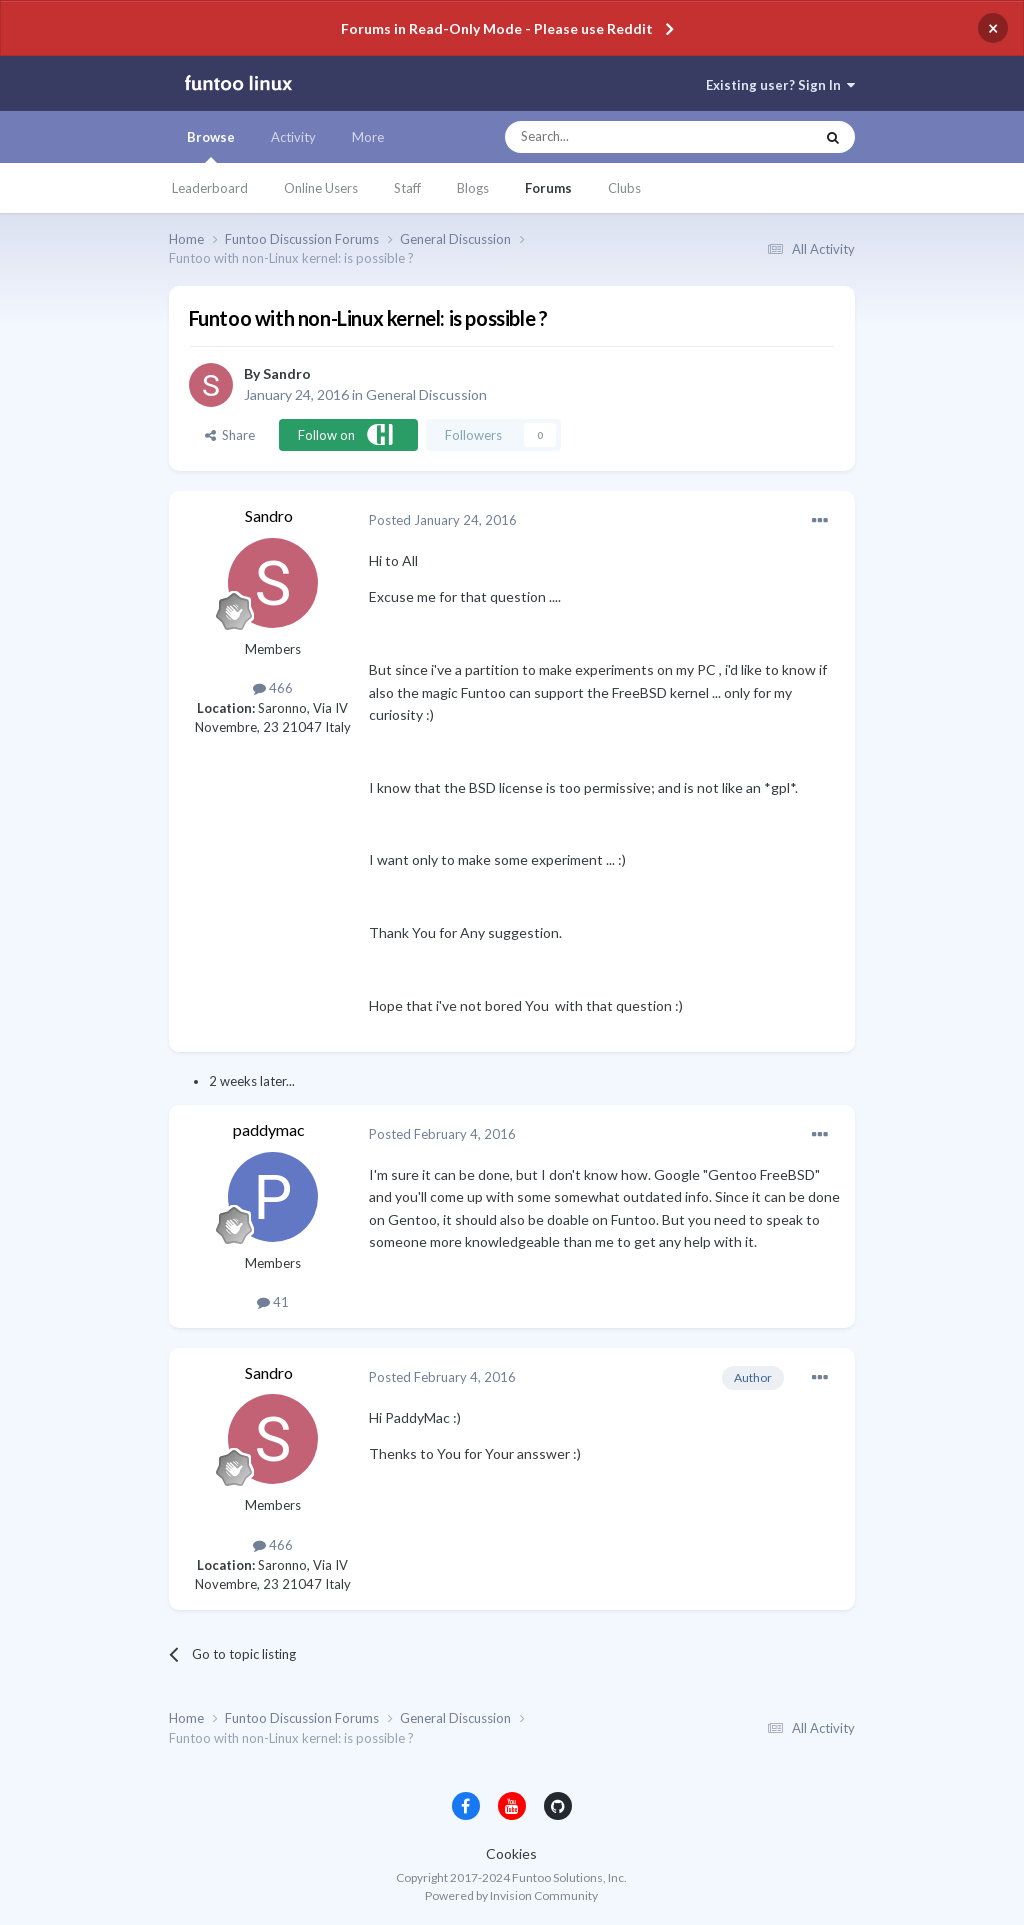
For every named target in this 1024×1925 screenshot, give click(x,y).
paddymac (269, 1129)
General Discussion (426, 394)
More (368, 137)
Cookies (511, 1853)
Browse (211, 146)
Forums (548, 188)
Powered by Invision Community (511, 1895)
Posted (443, 520)
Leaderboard (210, 188)
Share (230, 435)
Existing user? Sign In (780, 85)
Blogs (473, 188)
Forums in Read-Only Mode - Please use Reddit (497, 28)
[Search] (619, 137)
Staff (407, 188)
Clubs (624, 188)
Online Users (321, 188)
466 (273, 688)
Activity (293, 137)
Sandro (287, 373)
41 (273, 1302)
